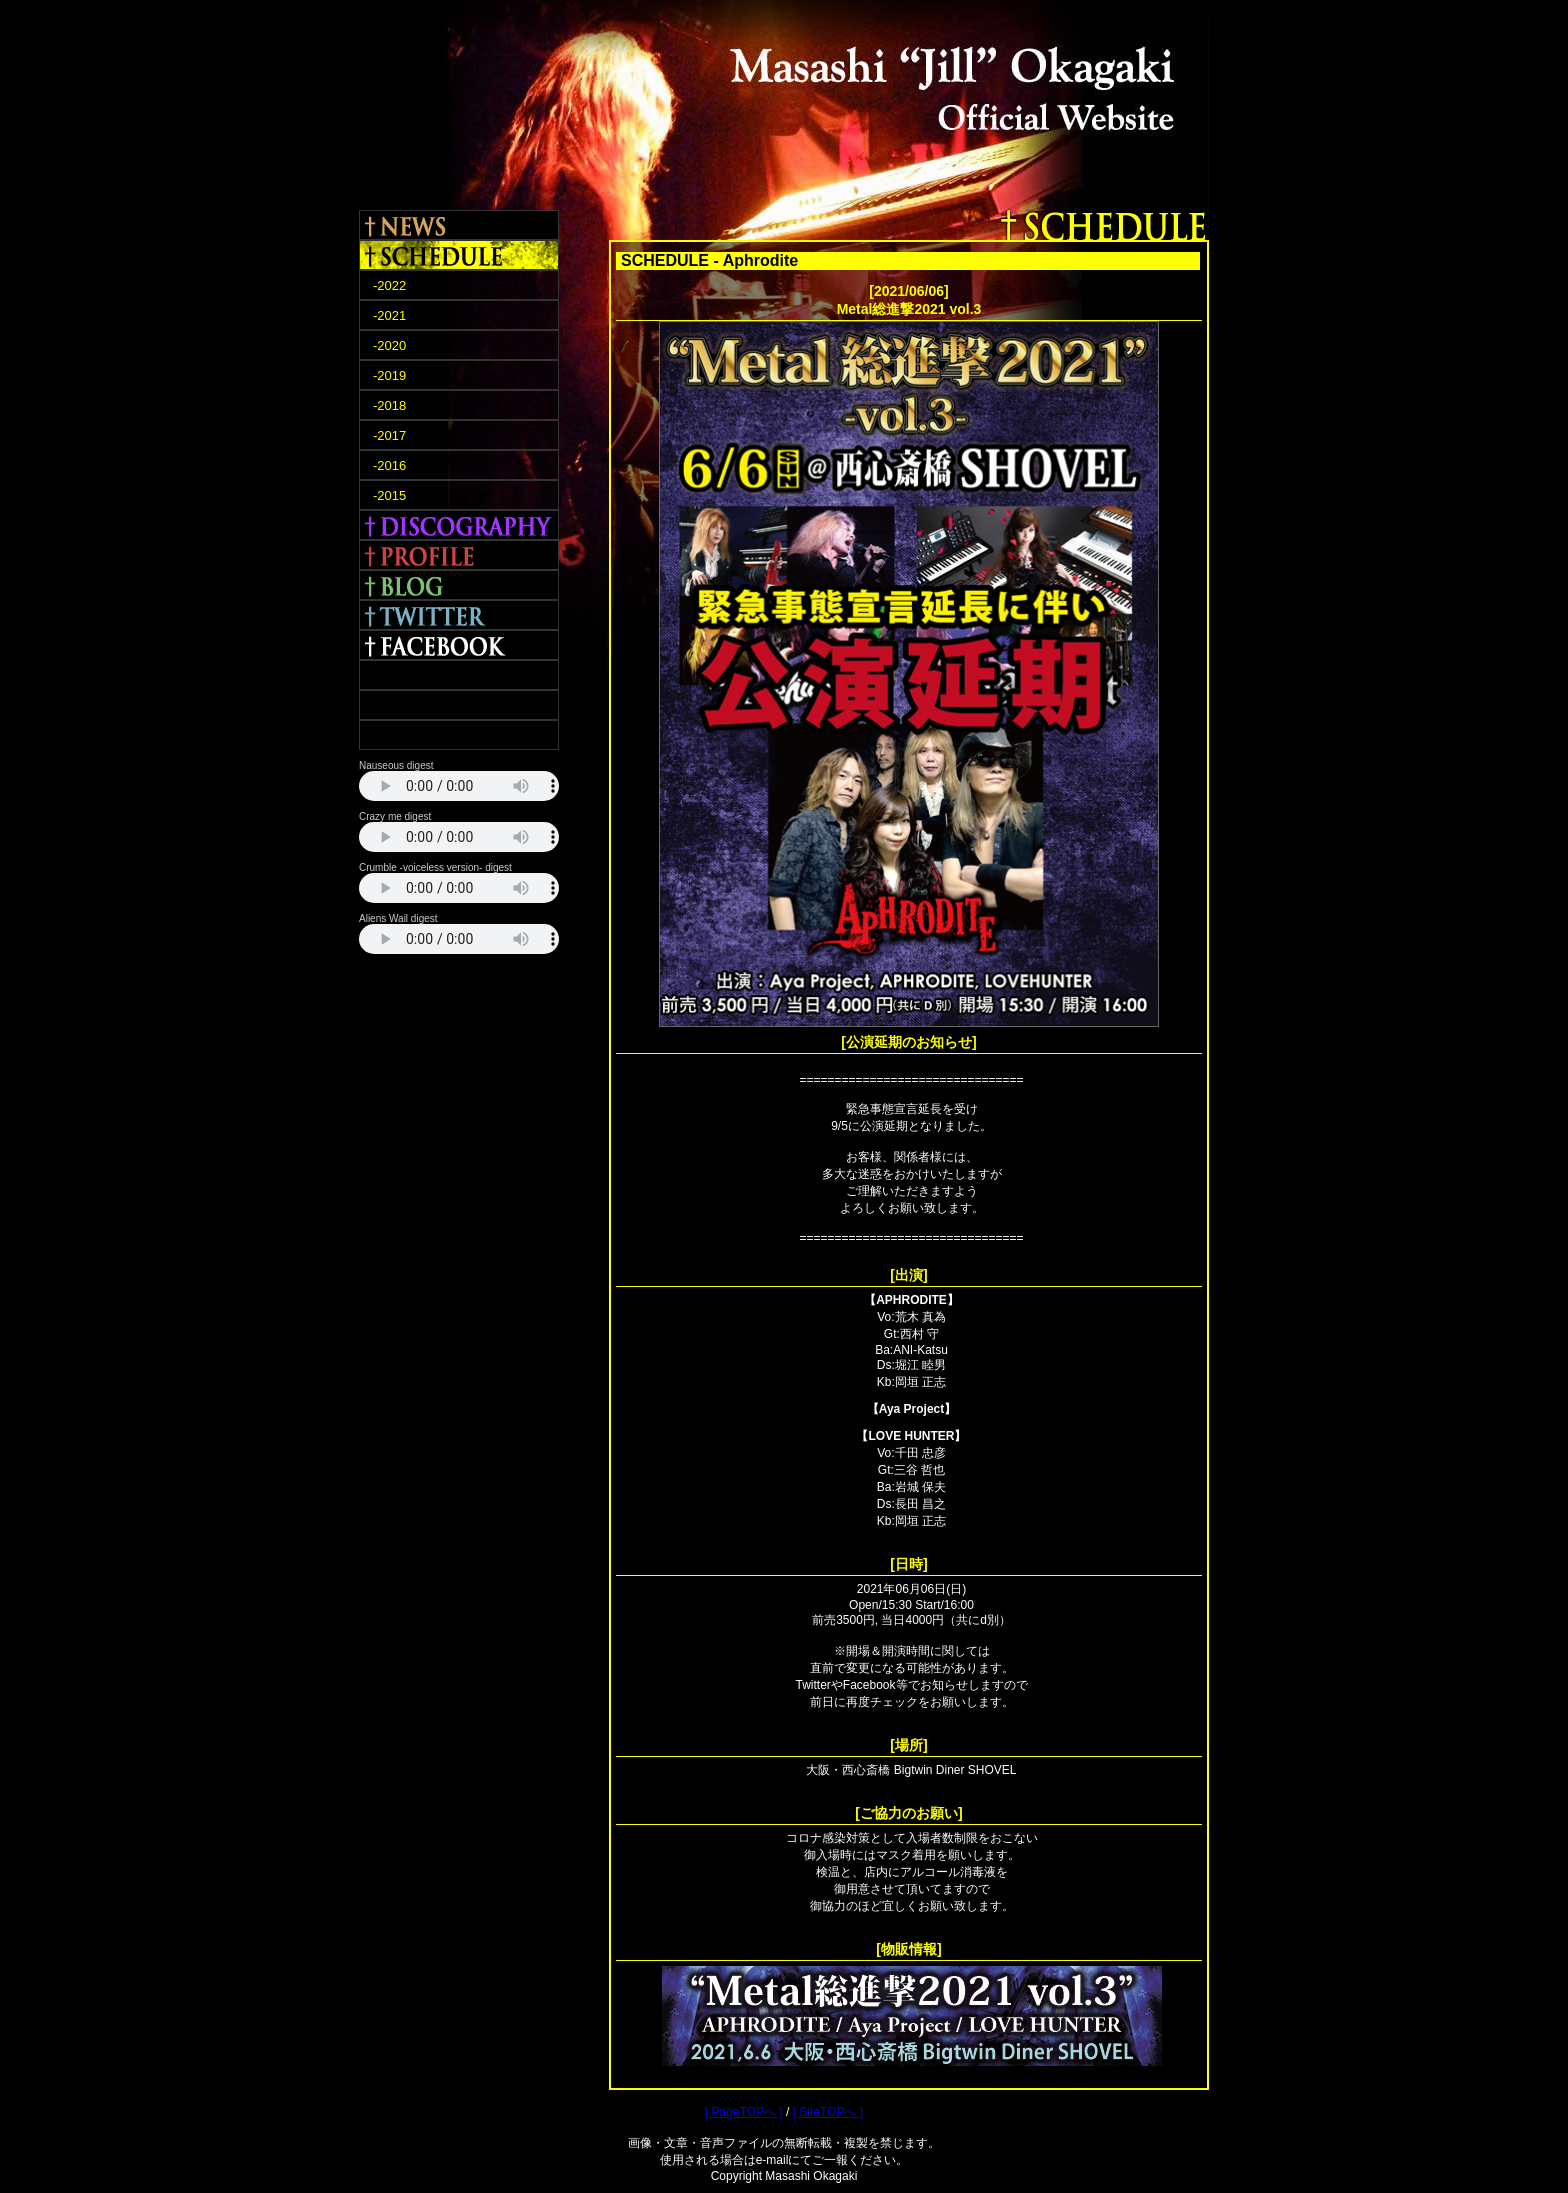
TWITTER (459, 615)
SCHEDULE (459, 255)
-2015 (389, 495)
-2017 (389, 435)
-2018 (389, 405)
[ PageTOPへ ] (744, 2112)
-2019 (389, 375)
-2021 (389, 315)
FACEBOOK (459, 645)
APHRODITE (459, 705)
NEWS (459, 225)
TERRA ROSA (459, 675)
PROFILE (459, 555)
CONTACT (459, 735)
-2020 (389, 345)
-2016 (389, 465)
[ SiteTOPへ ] (828, 2112)
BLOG (459, 585)
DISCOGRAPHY (459, 525)
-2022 (389, 285)
